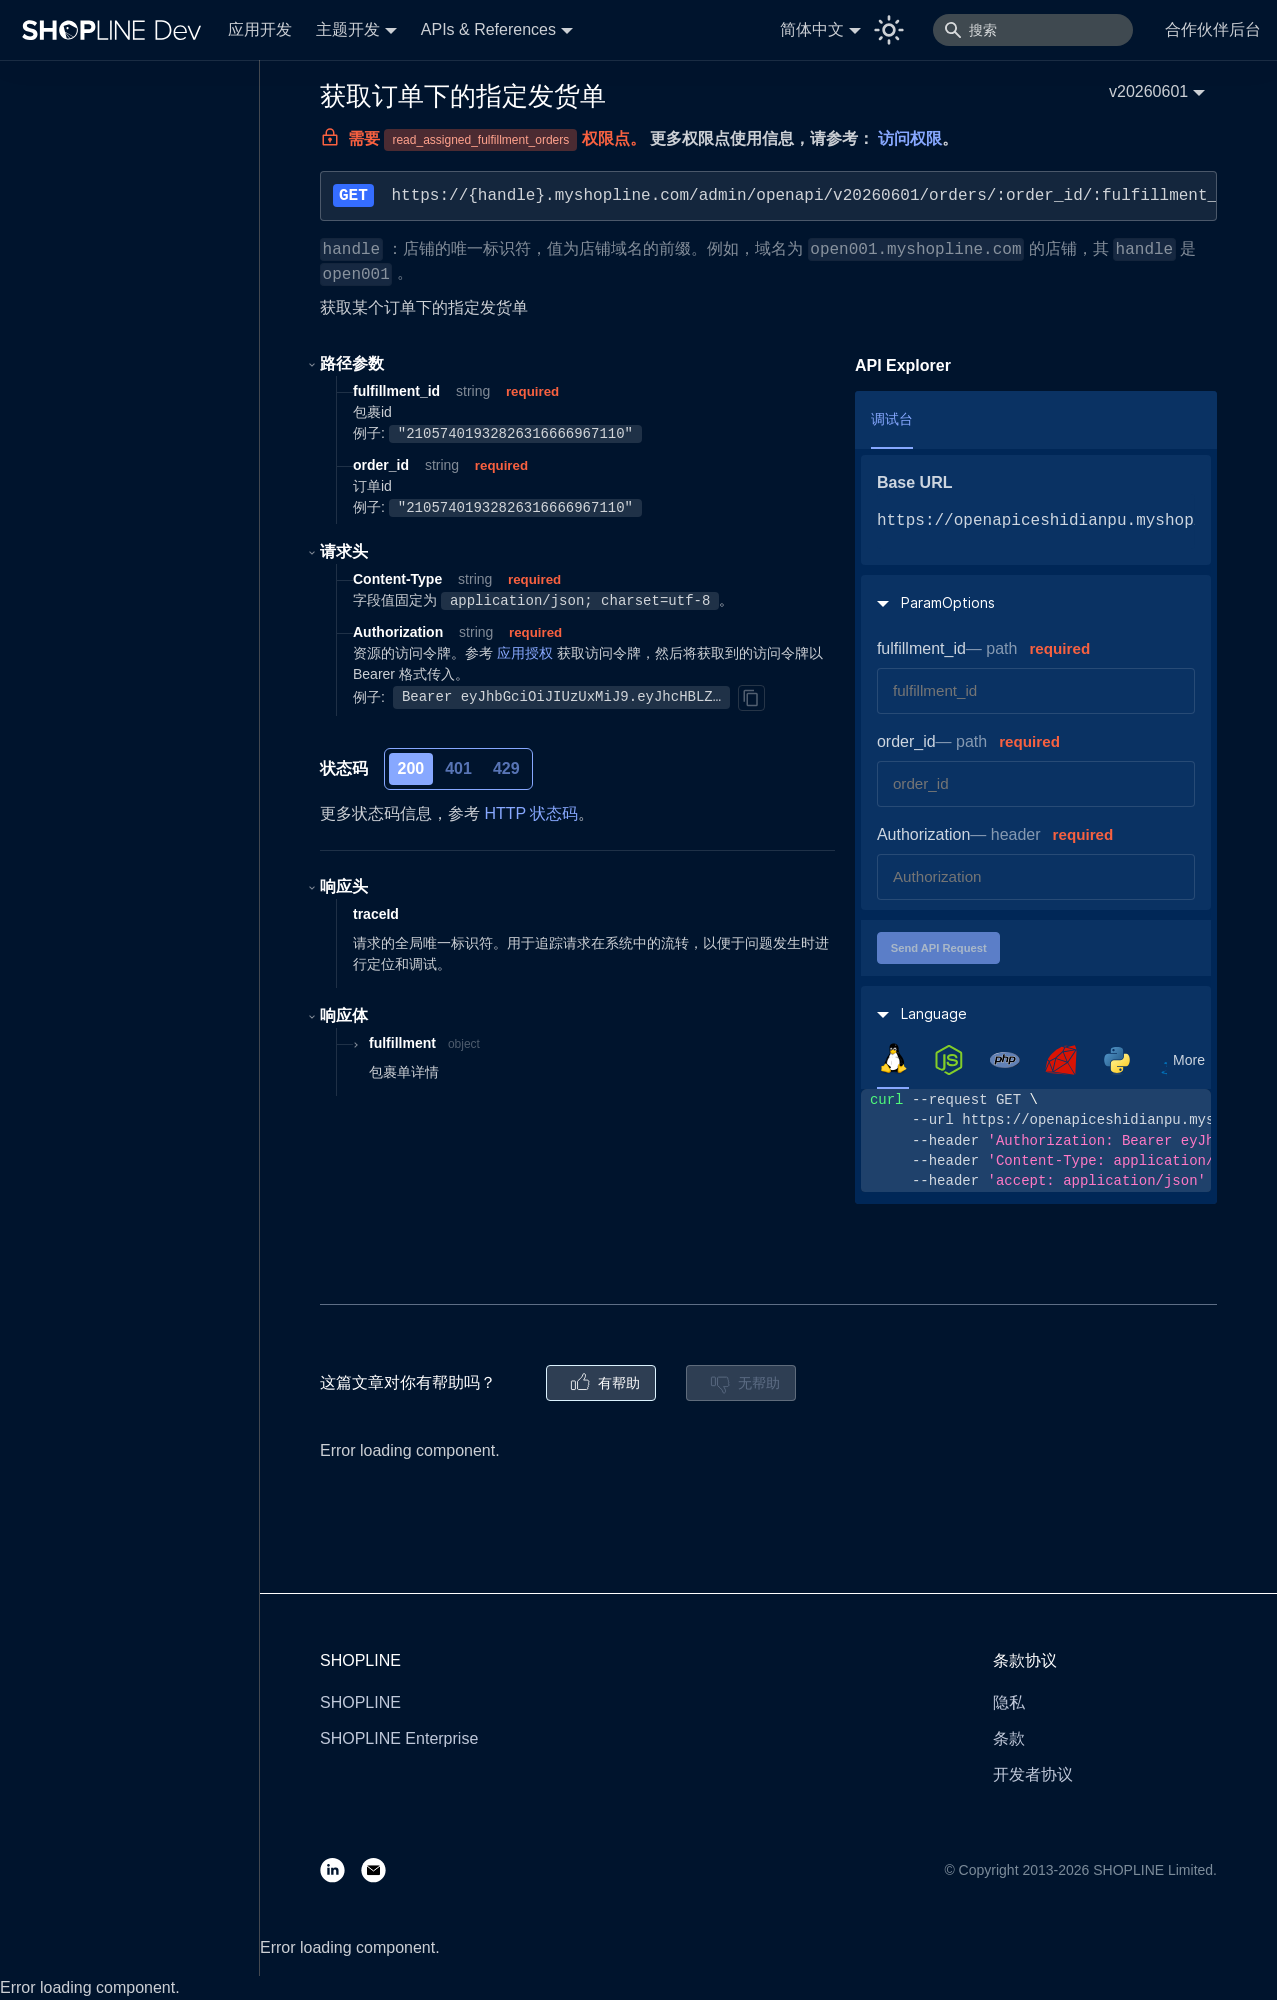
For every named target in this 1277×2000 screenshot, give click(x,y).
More (1189, 1060)
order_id (906, 741)
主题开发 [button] (348, 29)
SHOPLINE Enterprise (399, 1738)
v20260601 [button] (1148, 91)
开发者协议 (1033, 1774)
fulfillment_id (921, 648)
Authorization (923, 834)
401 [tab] (458, 768)
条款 (1009, 1738)
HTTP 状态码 (531, 813)
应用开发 (260, 29)
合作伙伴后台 (1213, 29)
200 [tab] (411, 768)
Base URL (915, 482)
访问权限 (910, 138)
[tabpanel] (1036, 1140)
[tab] (893, 1059)
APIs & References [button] (488, 29)
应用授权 (525, 653)
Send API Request (939, 948)
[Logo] (116, 30)
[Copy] (751, 698)
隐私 (1009, 1702)
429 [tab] (506, 768)
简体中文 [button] (812, 29)
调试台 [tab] (892, 419)
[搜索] (1033, 30)
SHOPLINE (360, 1702)
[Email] (381, 1869)
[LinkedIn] (340, 1869)
